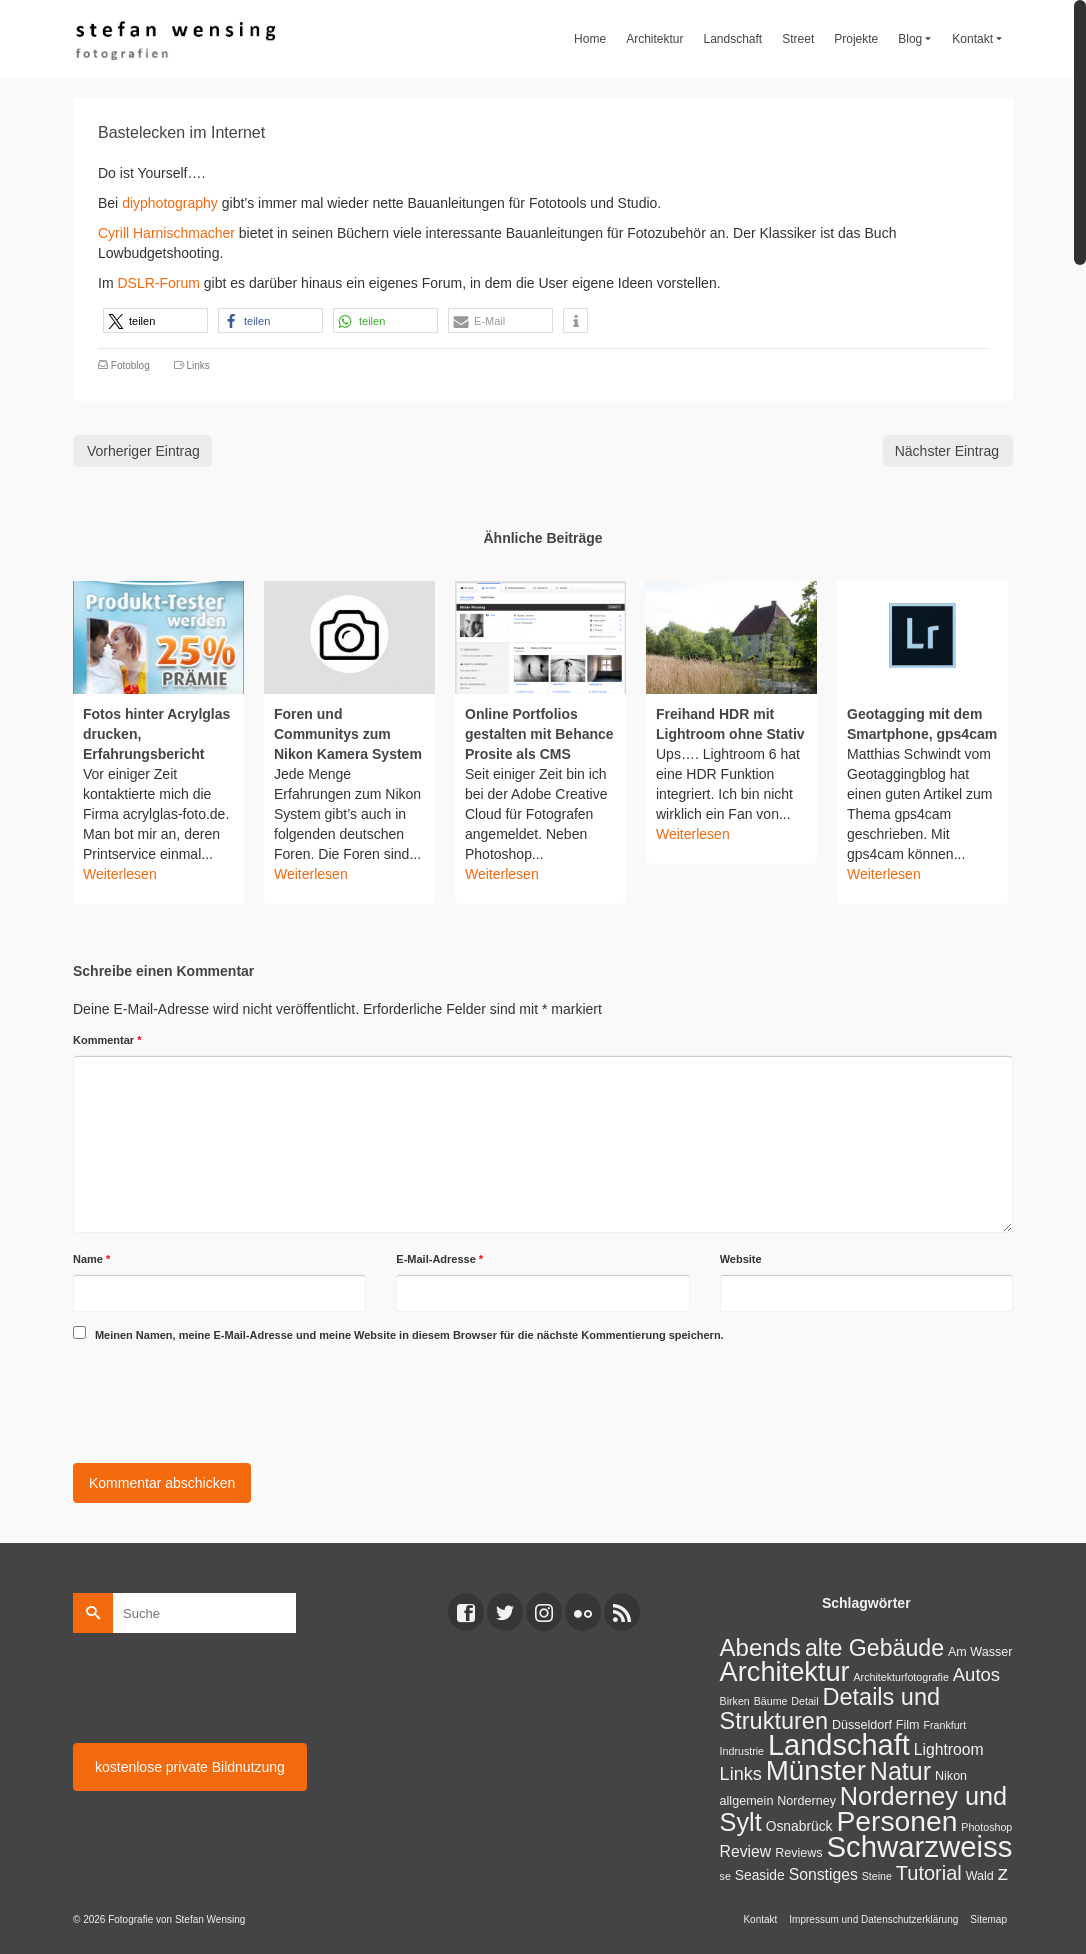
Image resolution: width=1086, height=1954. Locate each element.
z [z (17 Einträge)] (1003, 1872)
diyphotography (170, 203)
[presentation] (225, 1399)
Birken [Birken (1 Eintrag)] (735, 1701)
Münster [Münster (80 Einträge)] (816, 1770)
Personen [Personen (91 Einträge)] (896, 1821)
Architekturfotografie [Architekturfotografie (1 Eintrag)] (901, 1677)
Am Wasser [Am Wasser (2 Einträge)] (980, 1652)
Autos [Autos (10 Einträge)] (976, 1674)
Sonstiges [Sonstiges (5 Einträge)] (823, 1874)
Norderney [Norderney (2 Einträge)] (806, 1801)
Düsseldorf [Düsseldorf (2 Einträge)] (862, 1725)
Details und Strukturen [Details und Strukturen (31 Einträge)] (830, 1709)
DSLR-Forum (160, 283)
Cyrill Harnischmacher (166, 233)
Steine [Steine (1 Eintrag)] (877, 1876)
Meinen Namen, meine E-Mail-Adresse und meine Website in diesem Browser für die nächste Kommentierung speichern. (409, 1335)
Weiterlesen (120, 874)
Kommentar (107, 1040)
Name (91, 1259)
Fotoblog (130, 365)
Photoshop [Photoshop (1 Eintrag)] (986, 1827)
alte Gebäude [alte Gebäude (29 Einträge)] (874, 1648)
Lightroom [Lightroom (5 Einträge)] (949, 1749)
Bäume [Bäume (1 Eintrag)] (771, 1701)
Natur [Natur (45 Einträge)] (900, 1771)
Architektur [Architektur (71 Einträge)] (785, 1671)
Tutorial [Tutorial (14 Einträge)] (929, 1873)
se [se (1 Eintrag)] (725, 1876)
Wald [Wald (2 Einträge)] (980, 1876)
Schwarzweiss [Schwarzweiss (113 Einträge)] (920, 1846)
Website (741, 1259)
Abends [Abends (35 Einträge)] (760, 1647)
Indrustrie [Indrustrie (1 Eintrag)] (742, 1751)
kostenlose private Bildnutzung (190, 1767)
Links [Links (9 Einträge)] (741, 1774)
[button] (155, 320)
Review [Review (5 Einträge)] (746, 1851)
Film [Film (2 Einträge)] (908, 1725)
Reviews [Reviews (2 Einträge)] (798, 1853)
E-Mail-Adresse (439, 1259)
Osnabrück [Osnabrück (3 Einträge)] (799, 1826)
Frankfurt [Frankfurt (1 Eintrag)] (944, 1725)
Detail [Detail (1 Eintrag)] (804, 1701)
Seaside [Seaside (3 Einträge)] (760, 1875)
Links (197, 365)
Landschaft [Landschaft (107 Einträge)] (839, 1745)
